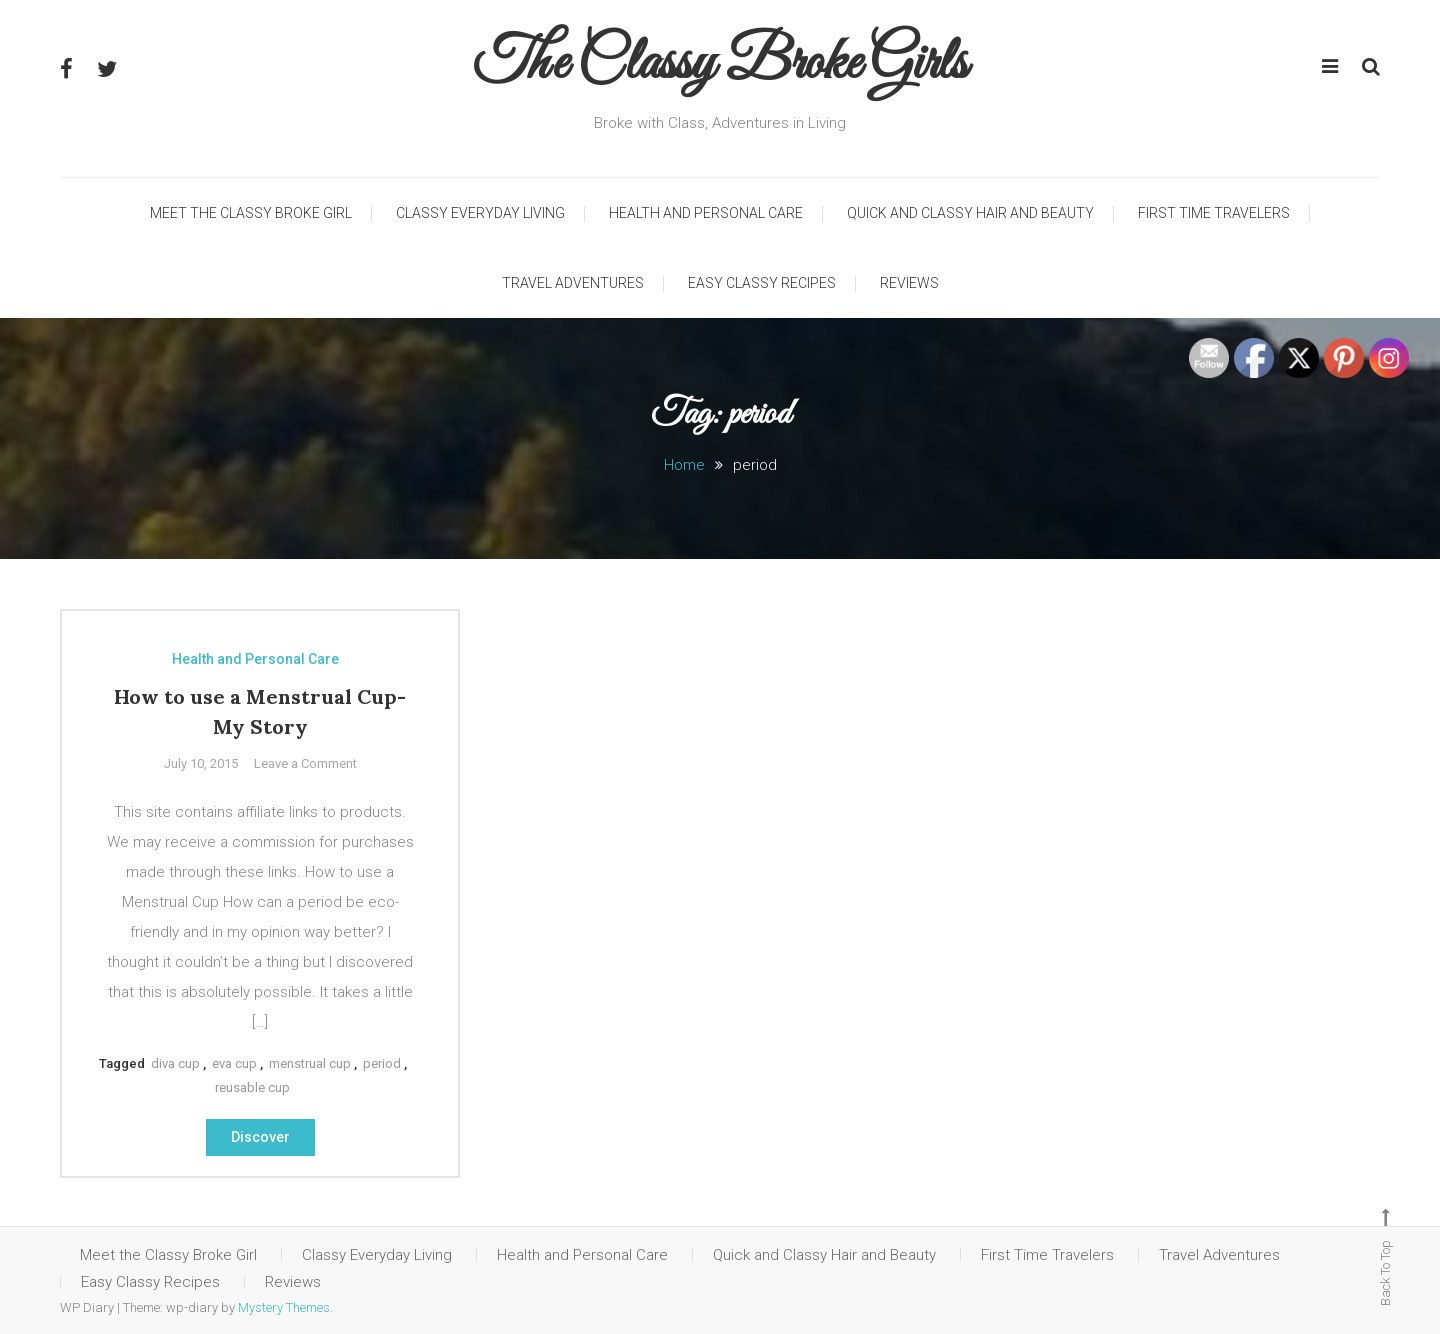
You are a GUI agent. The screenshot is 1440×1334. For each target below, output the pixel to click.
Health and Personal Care (706, 213)
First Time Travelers (1214, 213)
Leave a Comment (305, 763)
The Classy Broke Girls (720, 64)
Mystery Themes (284, 1307)
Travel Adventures (573, 283)
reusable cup (252, 1087)
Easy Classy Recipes (762, 283)
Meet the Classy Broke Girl (251, 213)
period (382, 1063)
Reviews (909, 283)
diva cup (175, 1063)
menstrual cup (310, 1063)
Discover (260, 1137)
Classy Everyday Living (480, 213)
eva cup (234, 1063)
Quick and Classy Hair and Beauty (970, 213)
